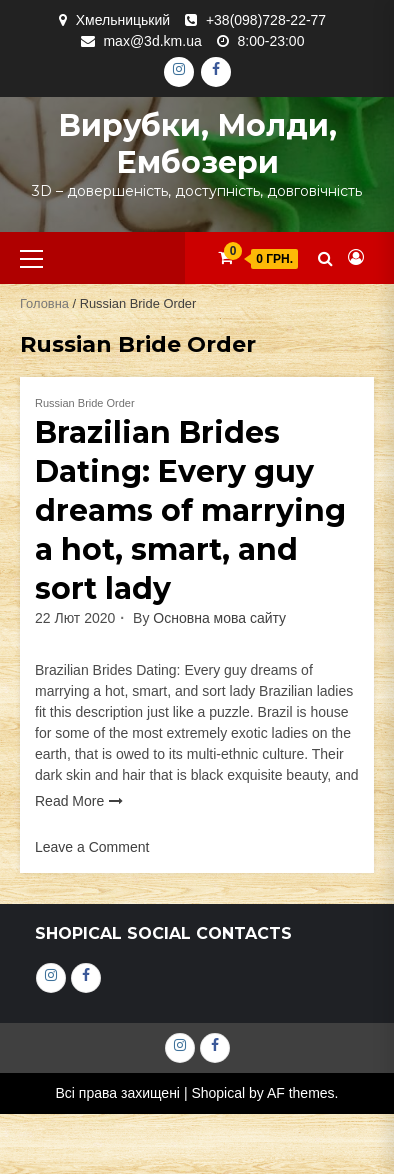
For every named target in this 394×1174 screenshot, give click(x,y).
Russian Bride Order (85, 403)
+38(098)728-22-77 (266, 20)
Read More (69, 801)
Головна (44, 303)
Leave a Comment (92, 847)
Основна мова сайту (219, 618)
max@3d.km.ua (152, 41)
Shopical (218, 1093)
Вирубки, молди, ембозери (197, 144)
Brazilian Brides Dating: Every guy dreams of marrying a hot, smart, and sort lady (190, 510)
